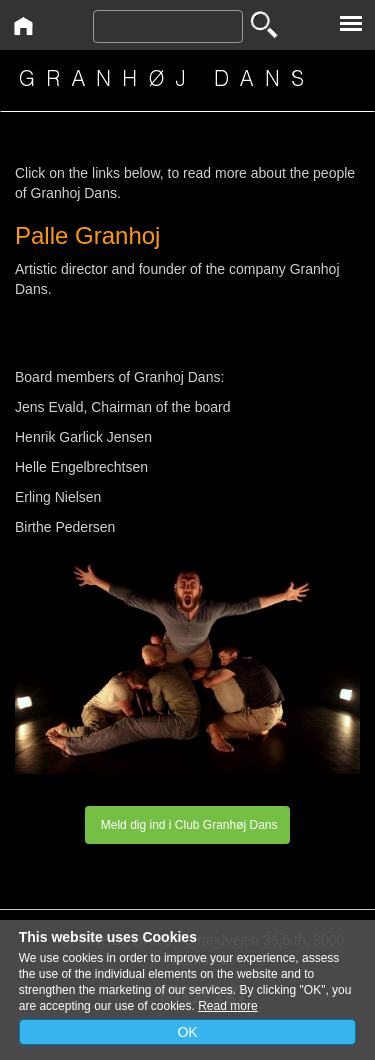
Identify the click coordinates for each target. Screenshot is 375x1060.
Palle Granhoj (87, 235)
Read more (227, 1006)
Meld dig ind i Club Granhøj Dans (187, 825)
